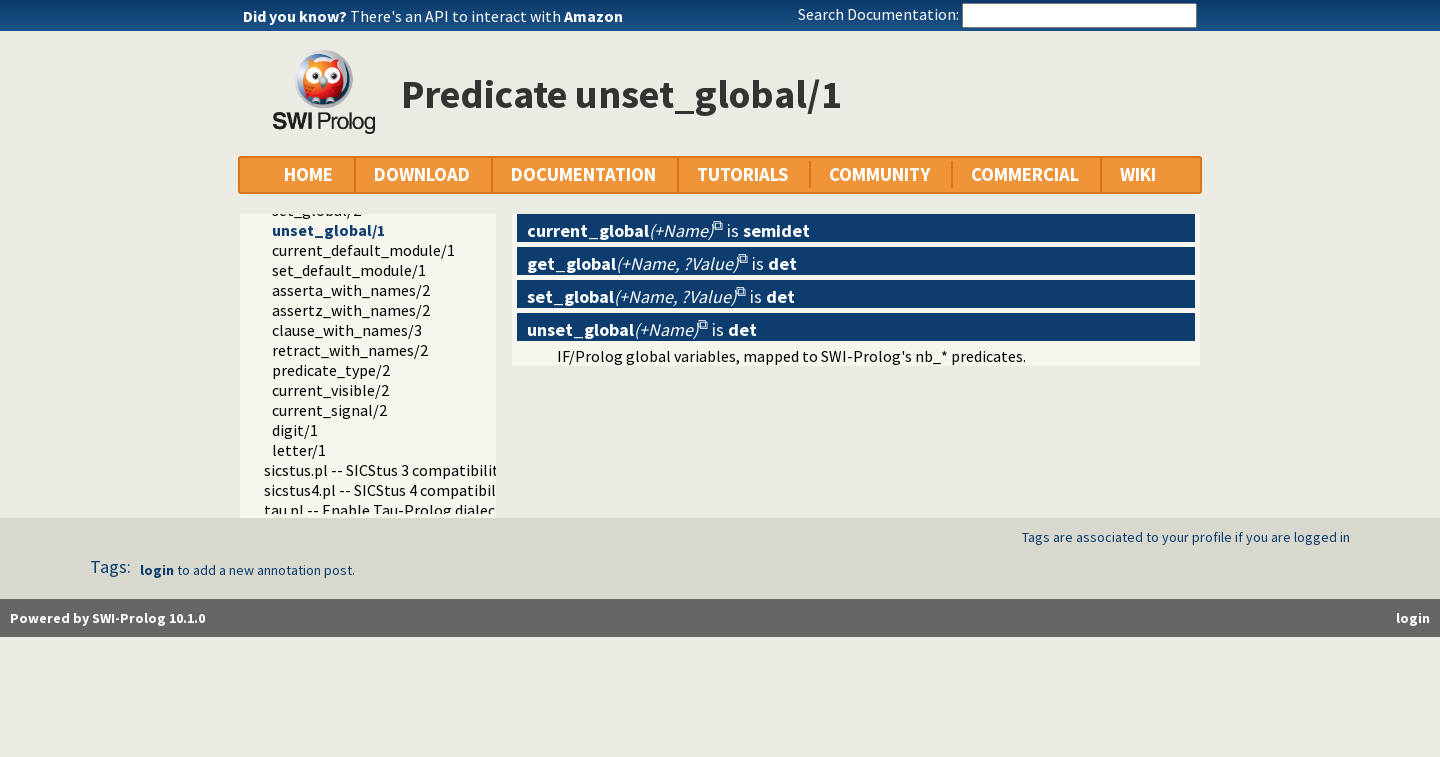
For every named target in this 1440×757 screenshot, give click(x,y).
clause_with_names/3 (347, 330)
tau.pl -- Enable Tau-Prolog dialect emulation (420, 510)
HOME (308, 174)
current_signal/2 (329, 410)
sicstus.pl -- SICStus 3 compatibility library (409, 470)
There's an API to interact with (486, 16)
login (157, 570)
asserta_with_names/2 (351, 290)
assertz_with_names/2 (351, 310)
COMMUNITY (879, 174)
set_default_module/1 (349, 270)
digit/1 (295, 430)
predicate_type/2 (331, 370)
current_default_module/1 (363, 250)
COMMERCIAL (1025, 174)
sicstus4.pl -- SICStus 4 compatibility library (413, 490)
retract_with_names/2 (350, 350)
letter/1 (299, 450)
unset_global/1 (328, 230)
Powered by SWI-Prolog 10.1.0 (107, 618)
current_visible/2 (330, 390)
